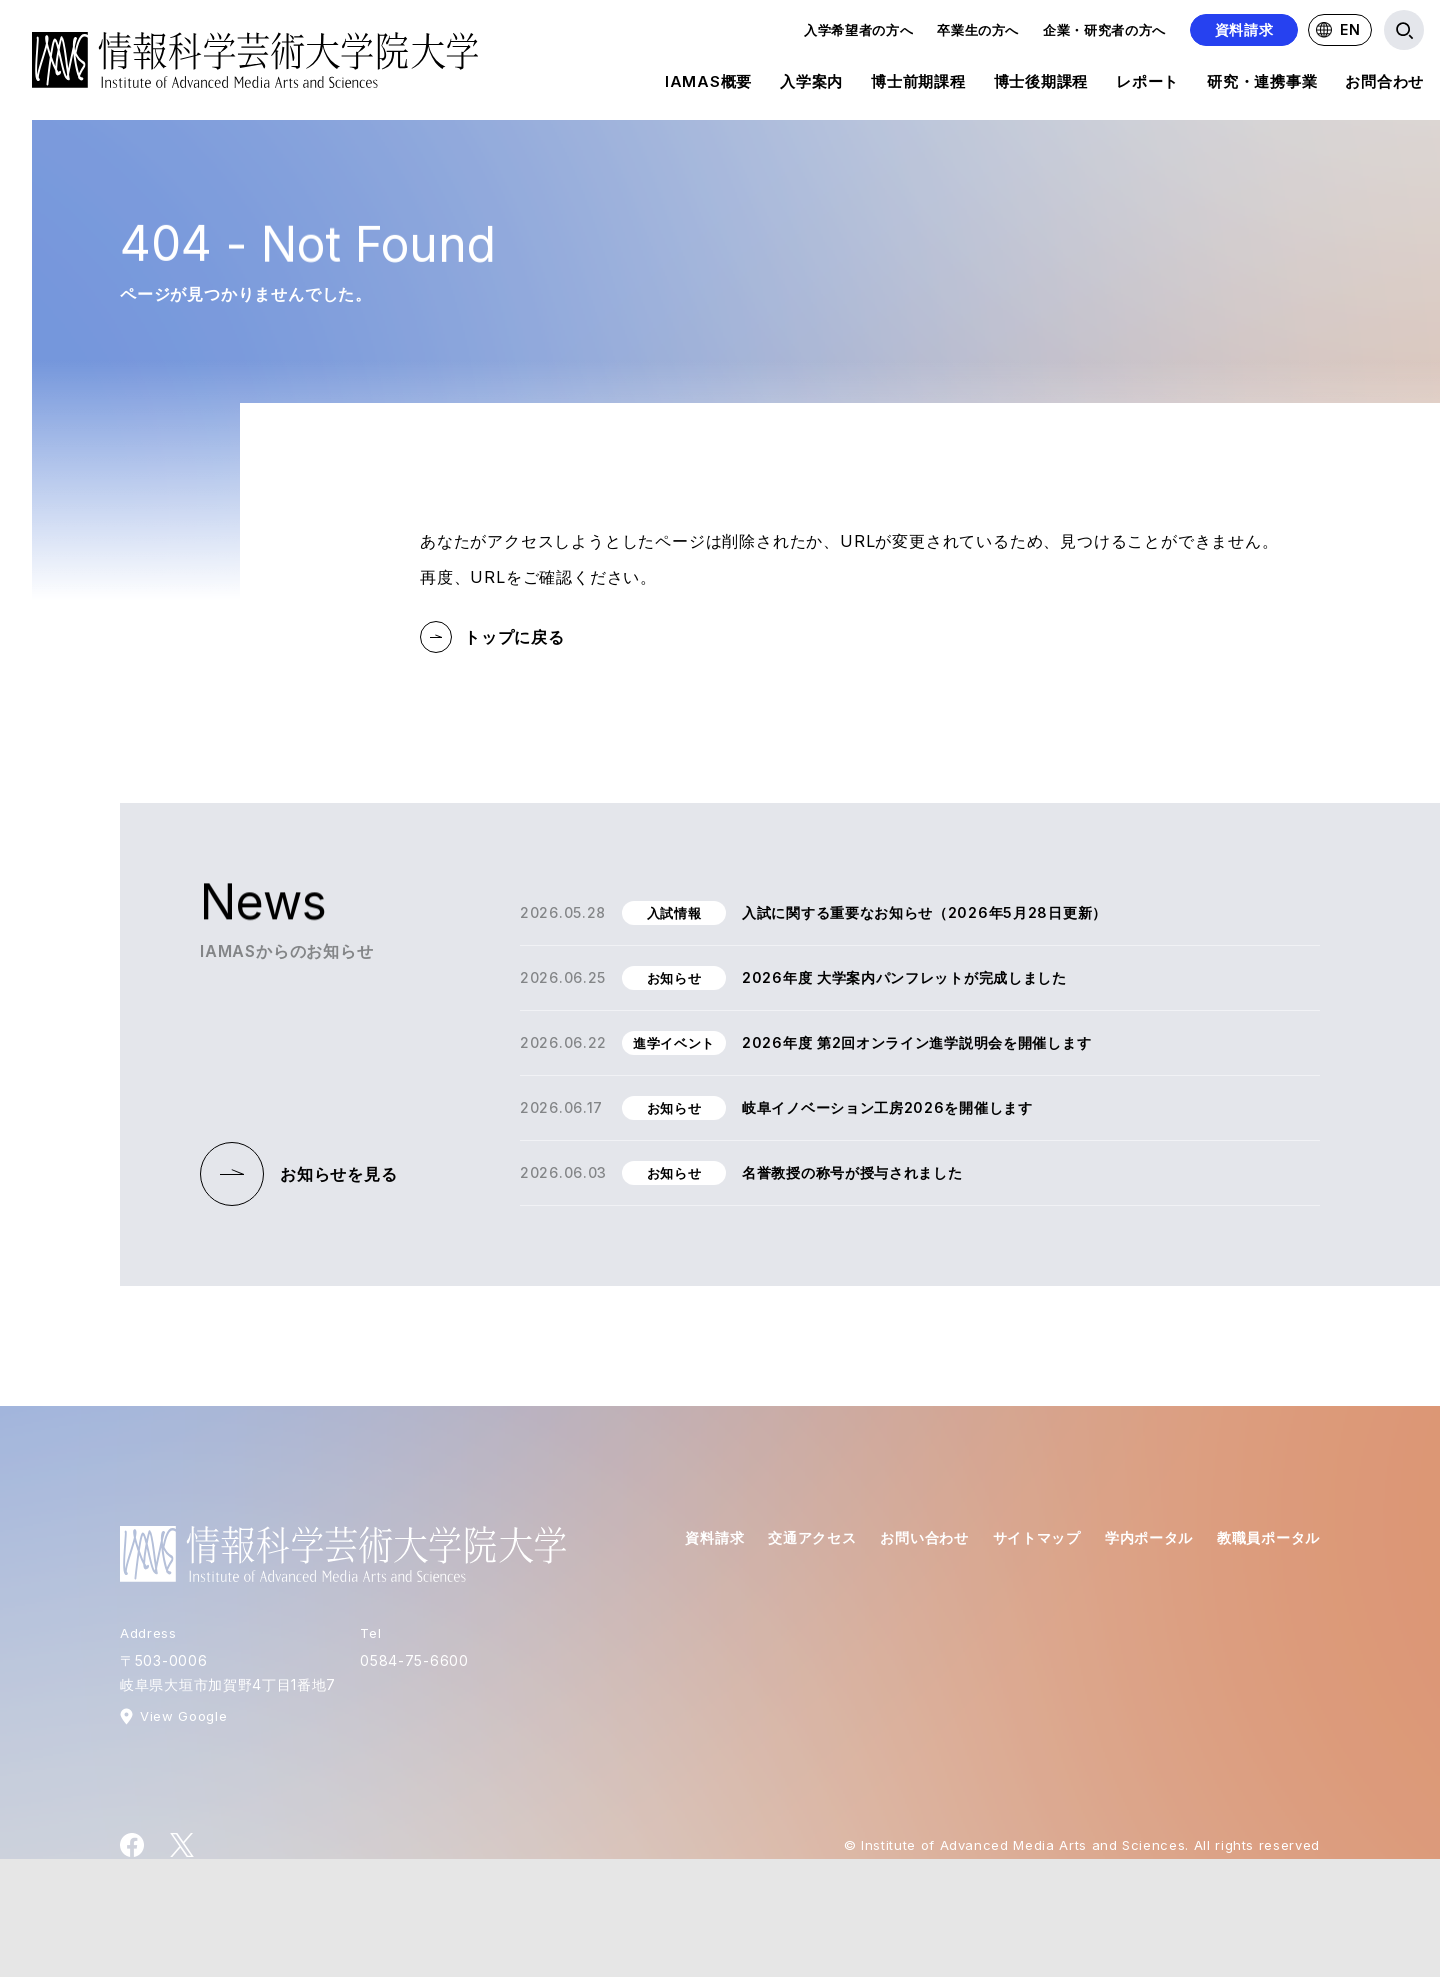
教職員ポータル (1268, 1537)
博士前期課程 (918, 85)
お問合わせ (1384, 85)
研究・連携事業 (1262, 85)
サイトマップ (1037, 1537)
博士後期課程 (1041, 85)
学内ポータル (1149, 1537)
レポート (1147, 85)
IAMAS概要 (708, 85)
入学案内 (811, 85)
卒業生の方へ (978, 30)
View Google (183, 1716)
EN (1338, 29)
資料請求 (1244, 29)
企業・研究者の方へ (1104, 30)
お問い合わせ (924, 1537)
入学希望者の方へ (858, 30)
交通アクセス (812, 1537)
